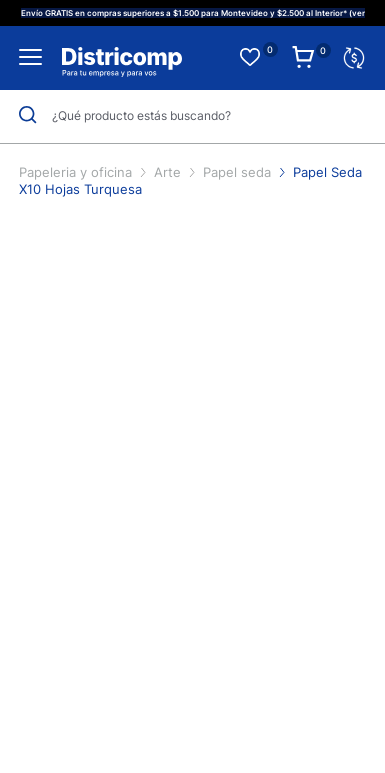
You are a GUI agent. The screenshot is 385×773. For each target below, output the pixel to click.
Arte (169, 172)
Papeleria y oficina (77, 172)
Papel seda (239, 172)
